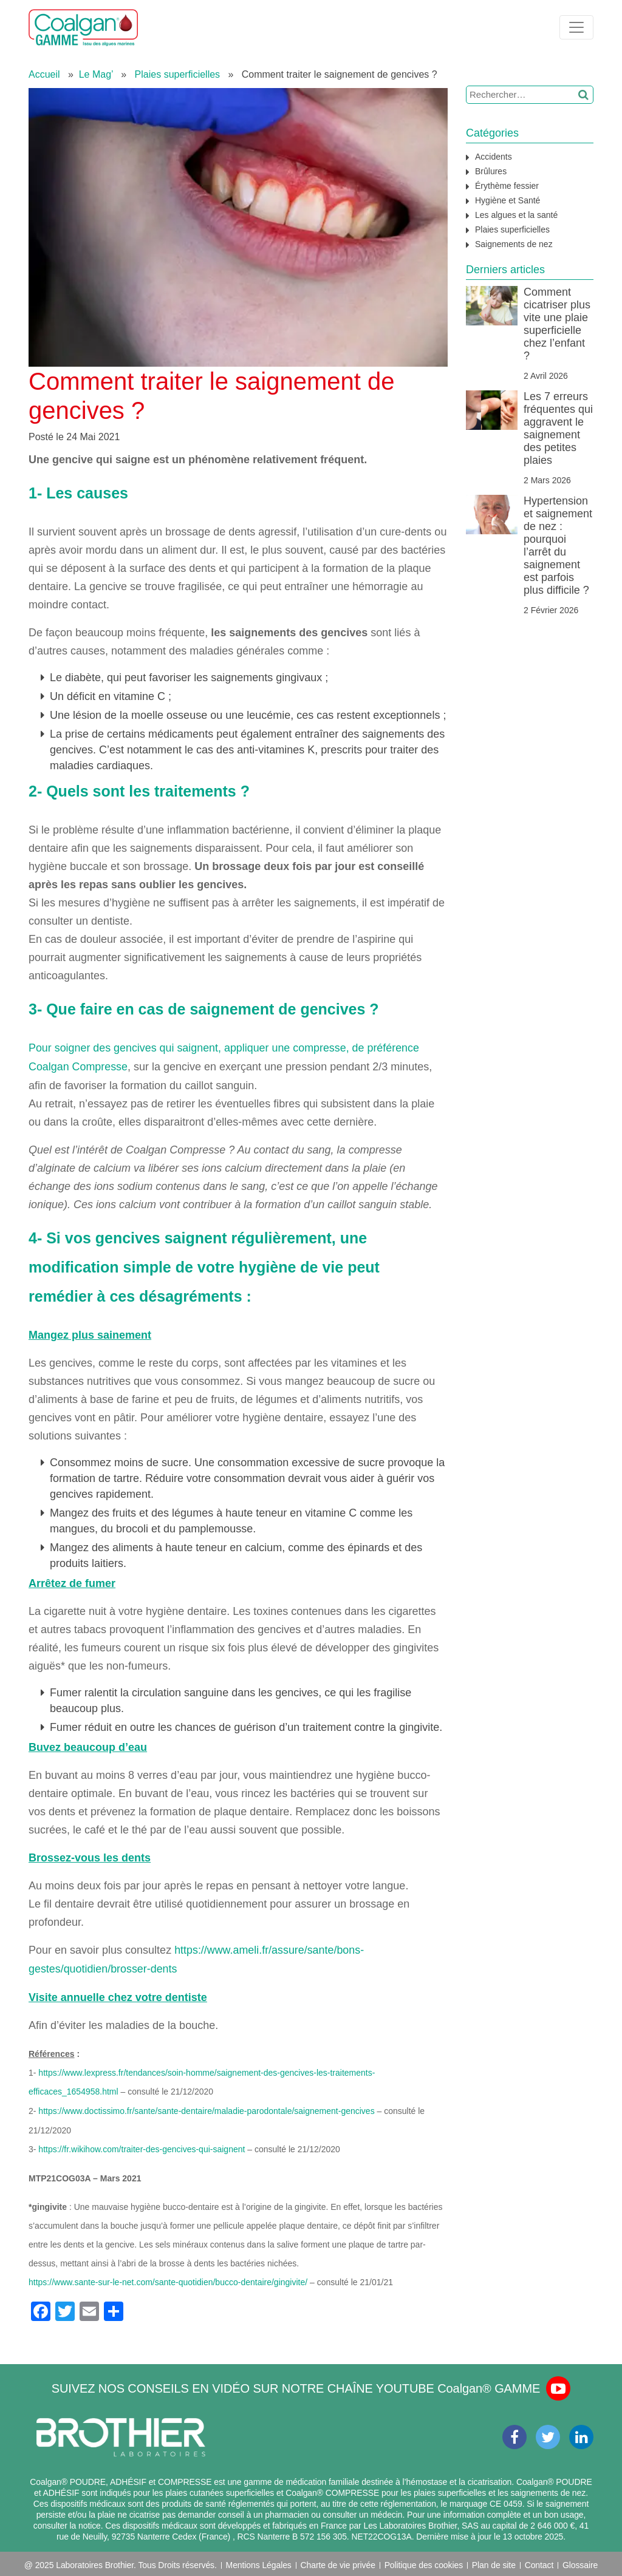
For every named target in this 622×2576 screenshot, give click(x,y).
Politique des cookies (423, 2561)
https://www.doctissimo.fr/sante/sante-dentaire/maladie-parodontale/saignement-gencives (206, 2108)
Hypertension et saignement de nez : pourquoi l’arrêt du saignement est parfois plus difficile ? (558, 545)
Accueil (44, 74)
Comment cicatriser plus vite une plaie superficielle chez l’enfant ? (557, 324)
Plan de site (494, 2561)
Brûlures (491, 171)
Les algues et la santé (516, 215)
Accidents (493, 156)
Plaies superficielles (177, 74)
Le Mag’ (96, 74)
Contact (539, 2561)
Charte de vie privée (338, 2561)
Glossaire (580, 2561)
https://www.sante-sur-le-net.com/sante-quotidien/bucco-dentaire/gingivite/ (168, 2278)
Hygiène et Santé (507, 200)
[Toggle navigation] (576, 27)
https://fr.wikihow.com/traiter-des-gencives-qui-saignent (141, 2145)
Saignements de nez (514, 244)
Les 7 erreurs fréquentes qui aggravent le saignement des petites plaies (558, 428)
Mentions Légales (259, 2561)
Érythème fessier (507, 186)
